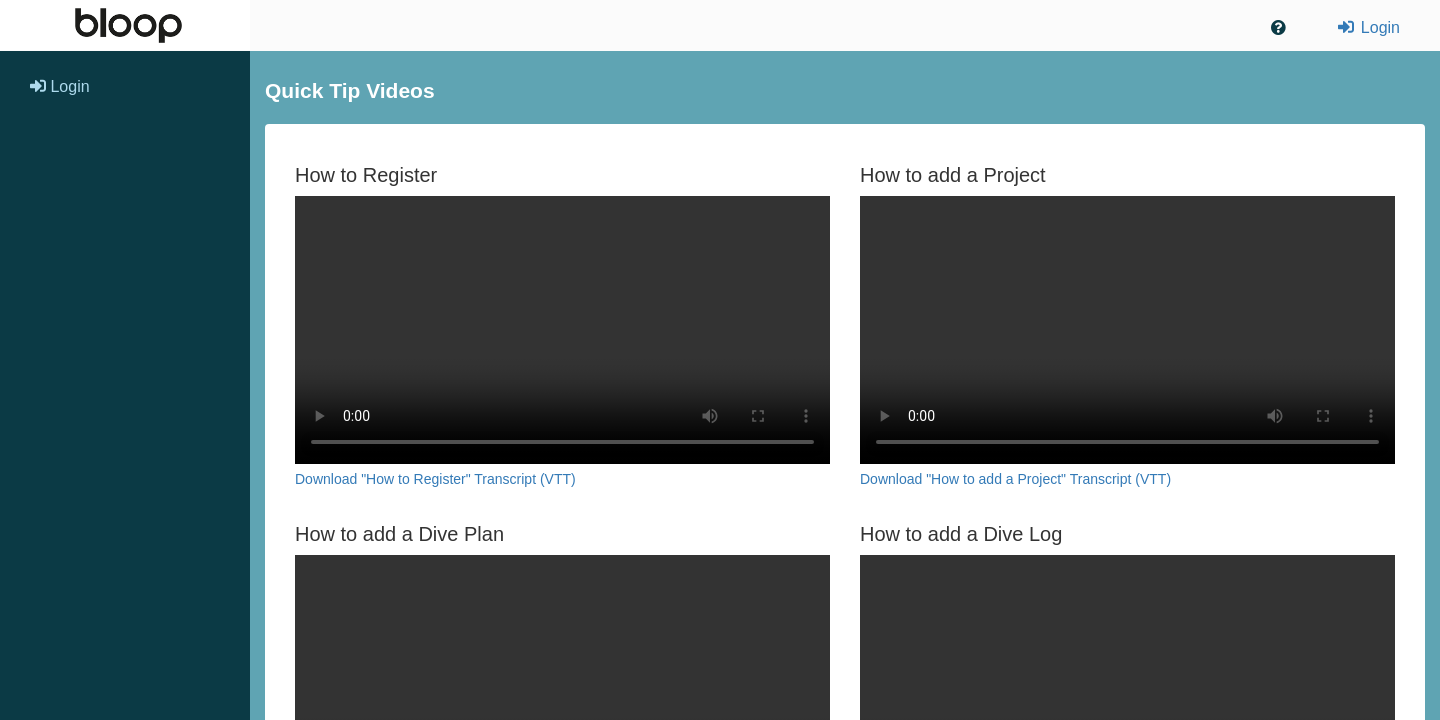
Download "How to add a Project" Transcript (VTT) (1015, 479)
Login (1368, 27)
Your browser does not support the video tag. (562, 330)
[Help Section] (1278, 28)
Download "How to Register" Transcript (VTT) (435, 479)
